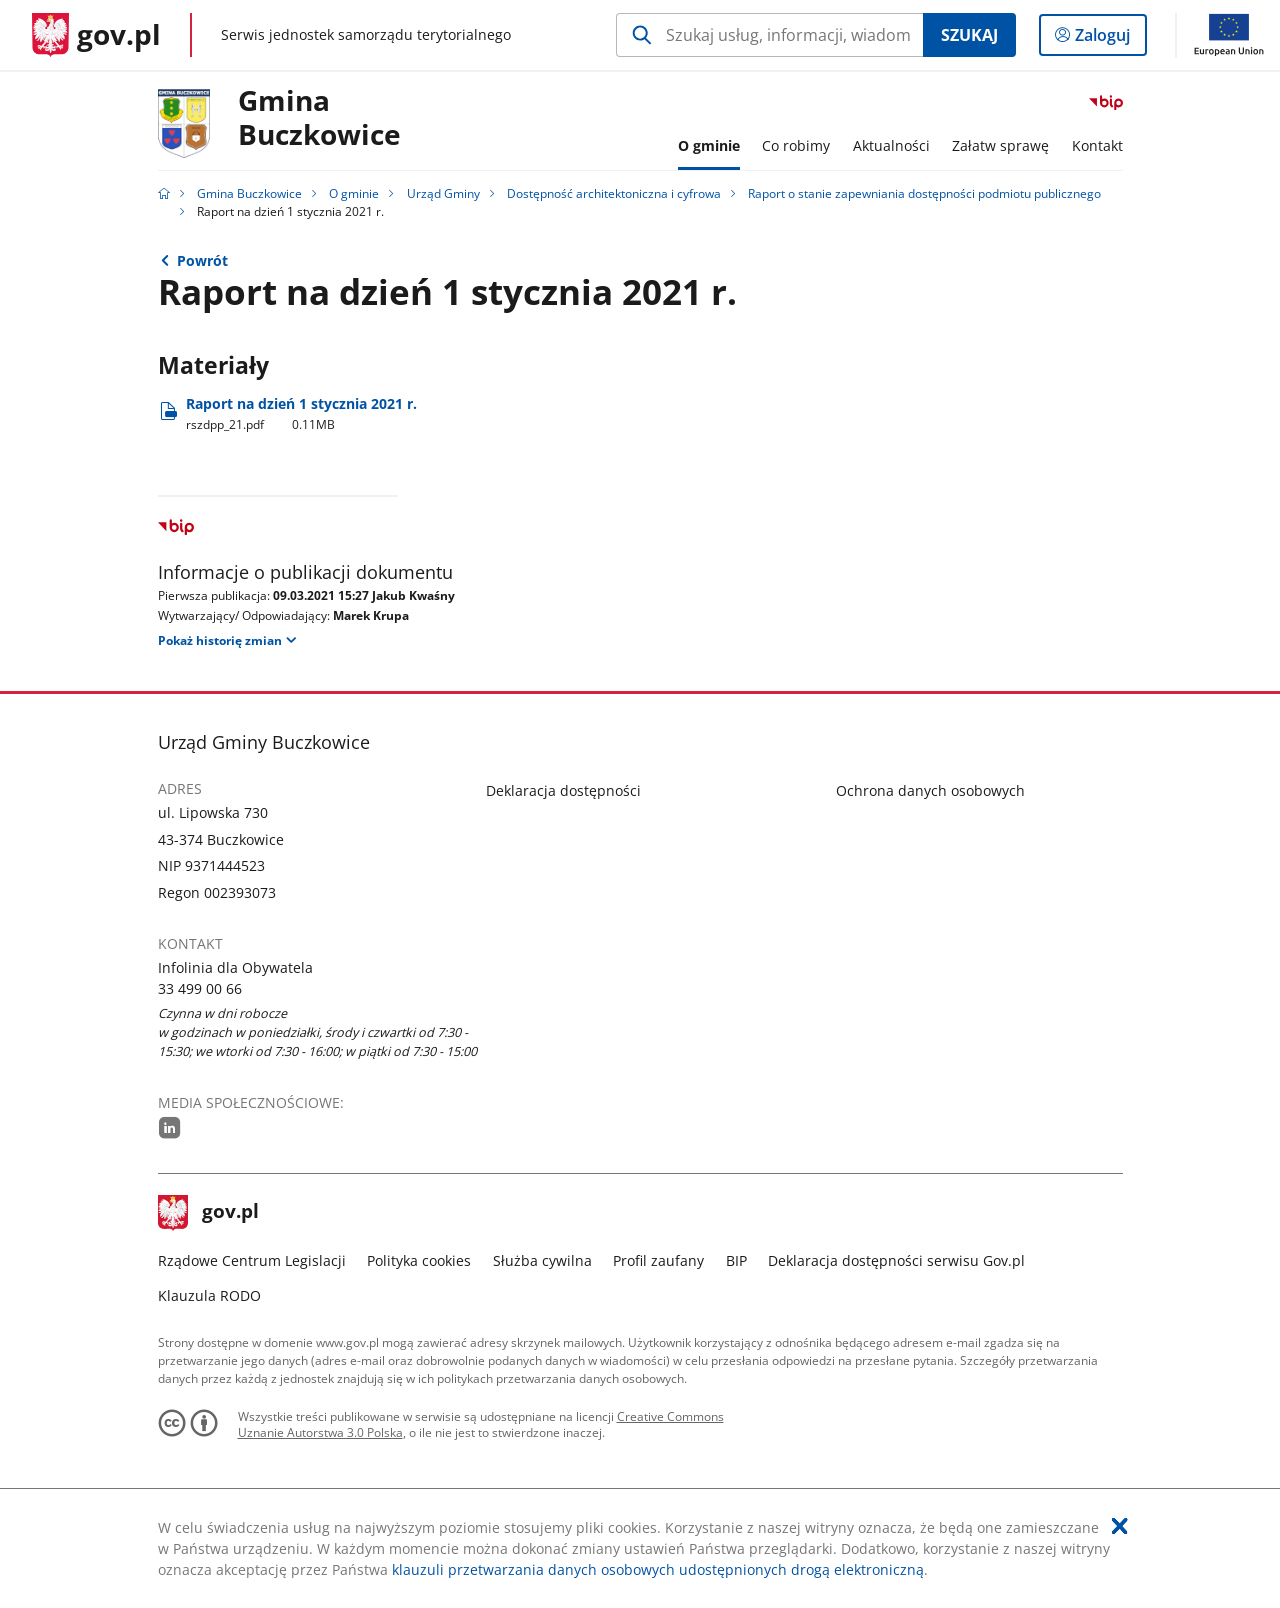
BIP (736, 1260)
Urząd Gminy (443, 193)
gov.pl (209, 1213)
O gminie (354, 193)
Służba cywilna (542, 1260)
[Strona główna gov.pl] (96, 35)
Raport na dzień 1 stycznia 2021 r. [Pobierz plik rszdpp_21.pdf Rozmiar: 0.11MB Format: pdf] (301, 413)
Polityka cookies (419, 1260)
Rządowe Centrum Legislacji (252, 1260)
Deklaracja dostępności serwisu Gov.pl (896, 1260)
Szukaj (969, 35)
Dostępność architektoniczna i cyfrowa (614, 193)
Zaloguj (1108, 39)
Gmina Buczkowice (319, 118)
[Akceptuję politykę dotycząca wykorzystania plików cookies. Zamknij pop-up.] (1120, 1526)
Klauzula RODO (209, 1295)
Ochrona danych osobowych (930, 790)
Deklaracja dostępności (563, 790)
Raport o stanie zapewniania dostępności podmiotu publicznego (924, 193)
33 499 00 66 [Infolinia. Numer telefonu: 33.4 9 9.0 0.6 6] (200, 988)
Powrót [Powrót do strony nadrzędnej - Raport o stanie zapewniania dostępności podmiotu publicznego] (202, 260)
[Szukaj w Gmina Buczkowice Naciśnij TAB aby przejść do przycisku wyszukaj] (769, 35)
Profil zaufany (658, 1260)
